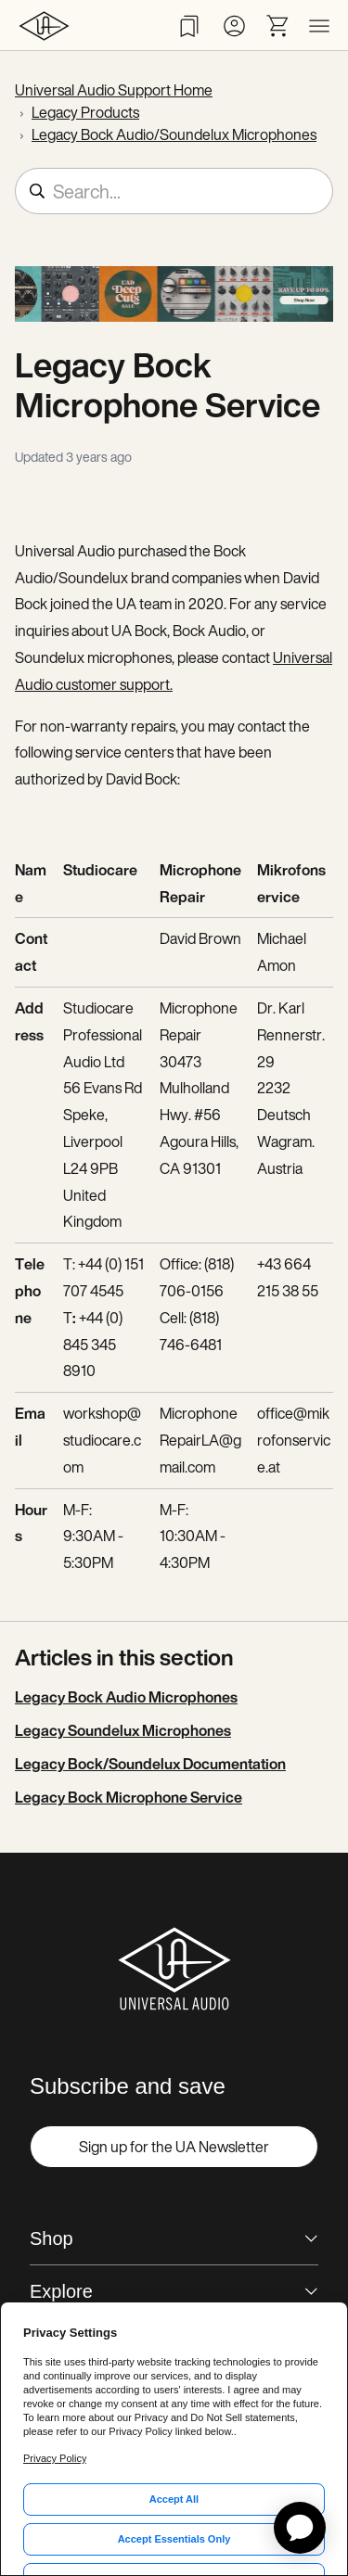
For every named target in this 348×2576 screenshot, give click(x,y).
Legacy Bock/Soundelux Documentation (150, 1764)
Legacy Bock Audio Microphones (126, 1697)
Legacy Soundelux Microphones (123, 1730)
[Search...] (174, 191)
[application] (299, 2528)
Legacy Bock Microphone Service (128, 1797)
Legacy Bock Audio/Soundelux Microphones (174, 134)
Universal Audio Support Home (114, 90)
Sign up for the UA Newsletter (174, 2147)
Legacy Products (85, 112)
